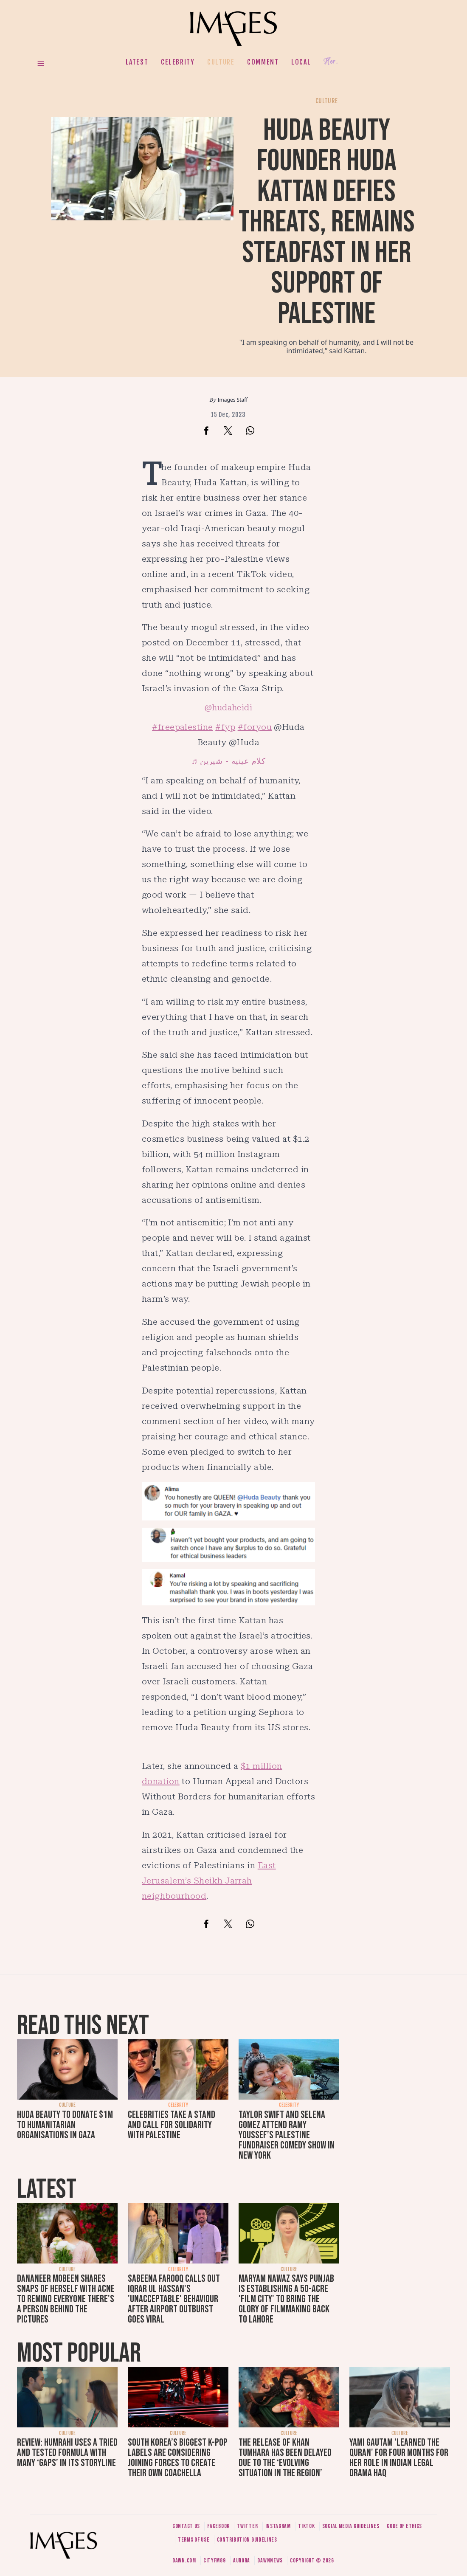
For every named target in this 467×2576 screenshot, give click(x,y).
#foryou (255, 727)
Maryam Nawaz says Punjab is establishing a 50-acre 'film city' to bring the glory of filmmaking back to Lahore (286, 2298)
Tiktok (306, 2526)
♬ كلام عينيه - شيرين (228, 761)
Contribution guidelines (247, 2539)
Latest (137, 62)
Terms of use (193, 2539)
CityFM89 (214, 2560)
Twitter (247, 2526)
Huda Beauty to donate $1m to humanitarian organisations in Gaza (65, 2125)
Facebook (218, 2526)
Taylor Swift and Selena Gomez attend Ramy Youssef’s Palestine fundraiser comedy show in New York (287, 2135)
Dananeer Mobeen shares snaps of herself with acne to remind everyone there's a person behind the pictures (66, 2298)
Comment (263, 62)
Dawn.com (184, 2560)
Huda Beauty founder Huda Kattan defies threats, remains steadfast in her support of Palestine (327, 222)
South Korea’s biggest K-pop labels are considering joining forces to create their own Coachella (178, 2457)
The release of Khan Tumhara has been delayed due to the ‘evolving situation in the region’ (285, 2457)
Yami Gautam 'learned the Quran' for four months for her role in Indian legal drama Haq (398, 2457)
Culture (220, 62)
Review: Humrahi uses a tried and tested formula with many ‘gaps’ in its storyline (67, 2452)
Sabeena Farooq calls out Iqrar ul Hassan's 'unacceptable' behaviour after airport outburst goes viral (174, 2298)
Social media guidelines (351, 2526)
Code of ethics (404, 2526)
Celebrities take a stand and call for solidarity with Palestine (171, 2125)
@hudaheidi (229, 707)
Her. (331, 61)
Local (301, 62)
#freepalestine (182, 727)
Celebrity (177, 62)
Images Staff (233, 399)
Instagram (278, 2526)
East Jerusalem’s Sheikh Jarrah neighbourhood (209, 1880)
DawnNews (270, 2560)
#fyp (225, 727)
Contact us (186, 2526)
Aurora (241, 2560)
